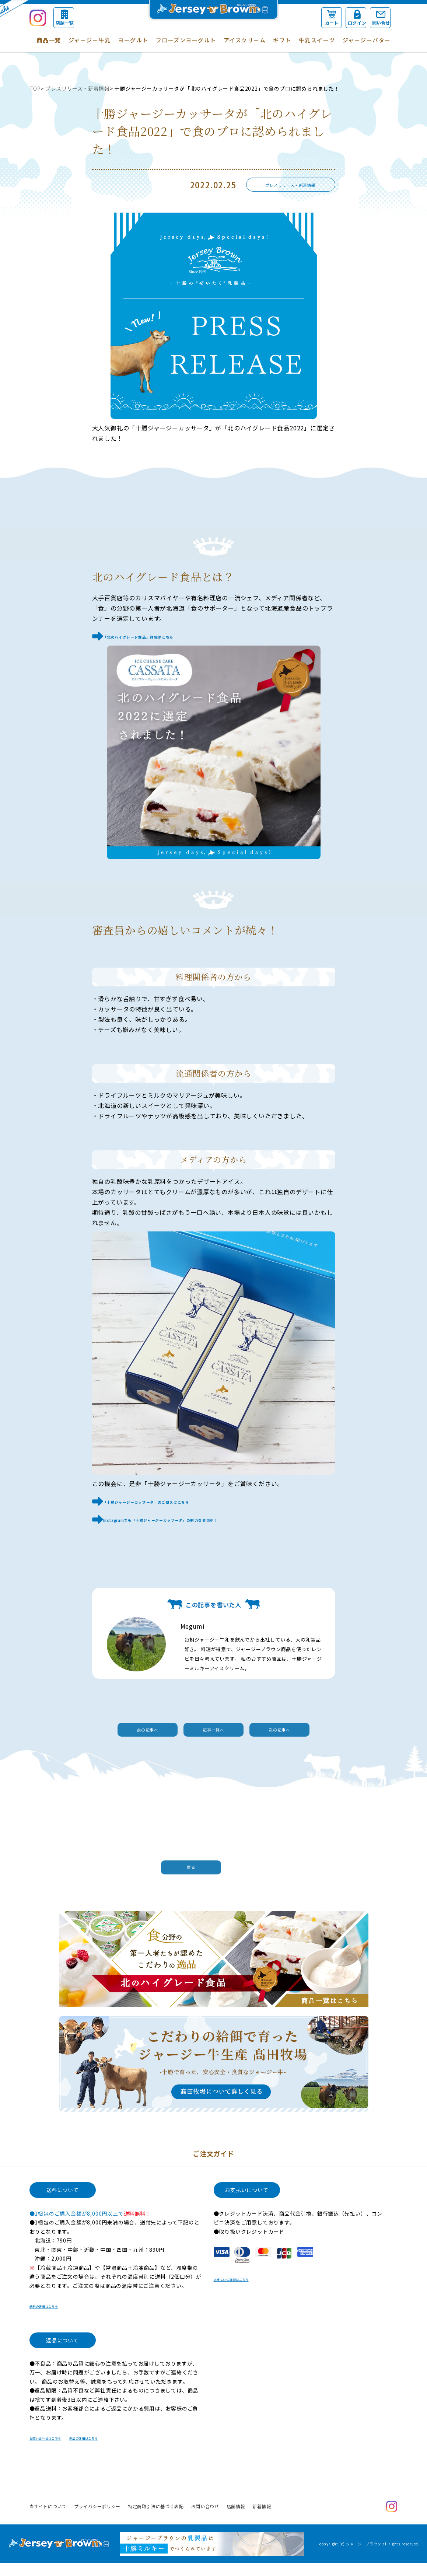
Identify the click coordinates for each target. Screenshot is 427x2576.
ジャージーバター (367, 40)
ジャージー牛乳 (90, 40)
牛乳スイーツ (317, 40)
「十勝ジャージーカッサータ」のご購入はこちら (171, 1500)
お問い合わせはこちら (56, 2450)
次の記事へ (317, 1729)
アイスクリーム (245, 40)
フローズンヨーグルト (186, 40)
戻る (210, 1871)
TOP (35, 88)
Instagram (391, 2519)
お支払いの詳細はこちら (244, 2291)
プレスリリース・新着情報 (78, 88)
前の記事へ (110, 1729)
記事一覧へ (213, 1729)
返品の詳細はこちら (120, 2450)
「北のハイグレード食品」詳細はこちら (158, 636)
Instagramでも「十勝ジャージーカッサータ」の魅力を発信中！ (193, 1517)
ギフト (282, 40)
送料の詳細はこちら (53, 2318)
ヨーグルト (133, 40)
